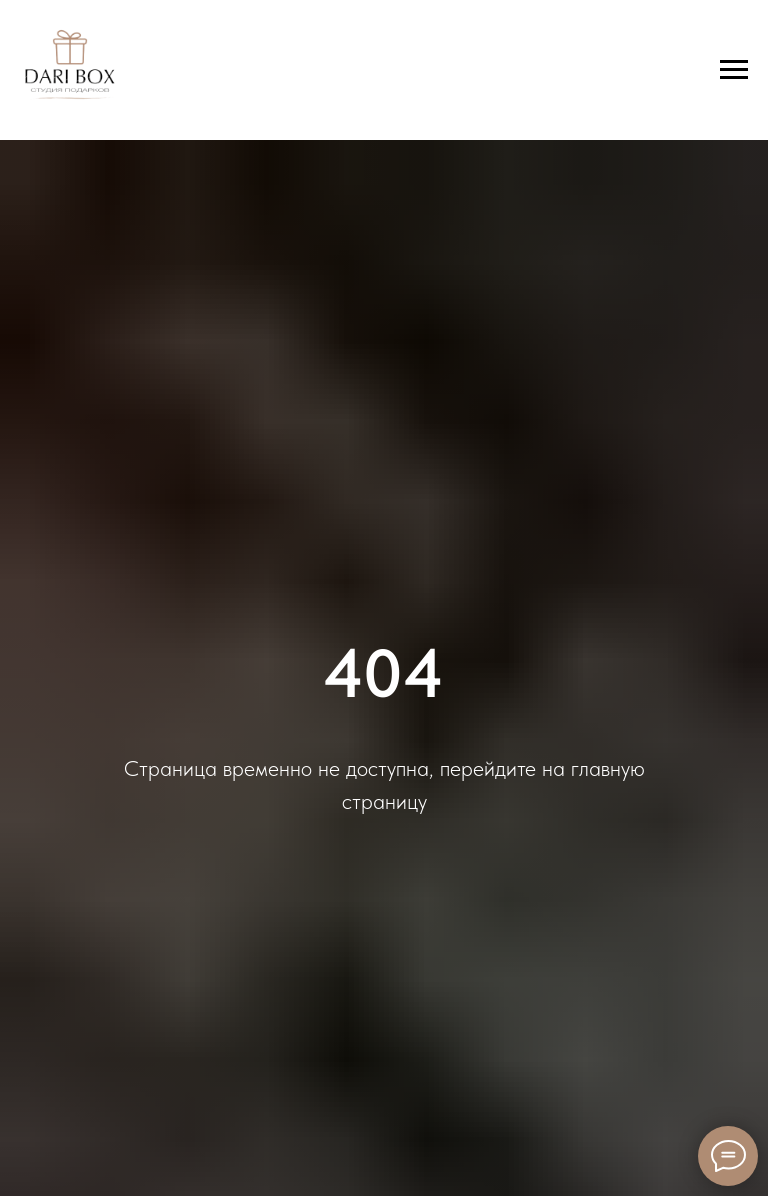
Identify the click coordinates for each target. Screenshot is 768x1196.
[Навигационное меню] (734, 70)
